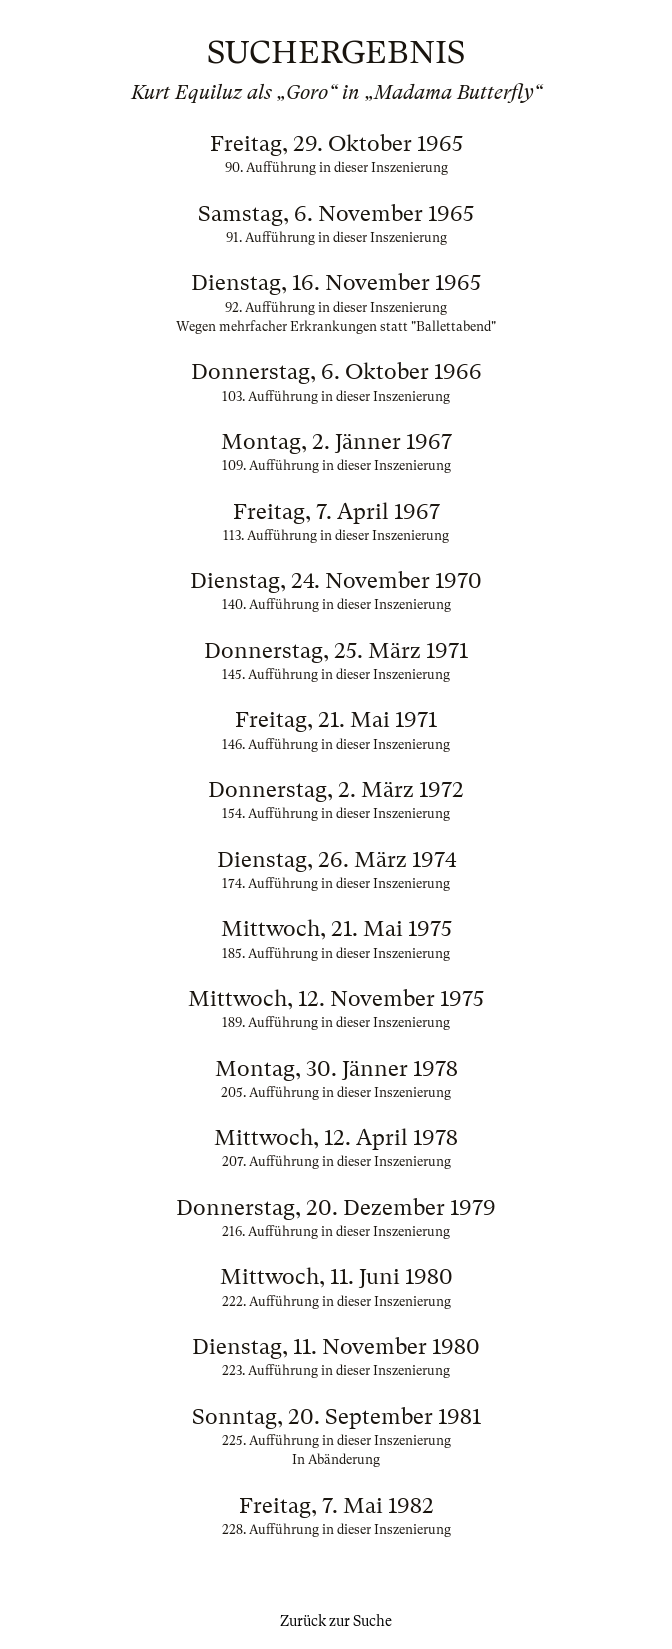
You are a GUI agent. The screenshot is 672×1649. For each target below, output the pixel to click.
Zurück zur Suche (336, 1621)
